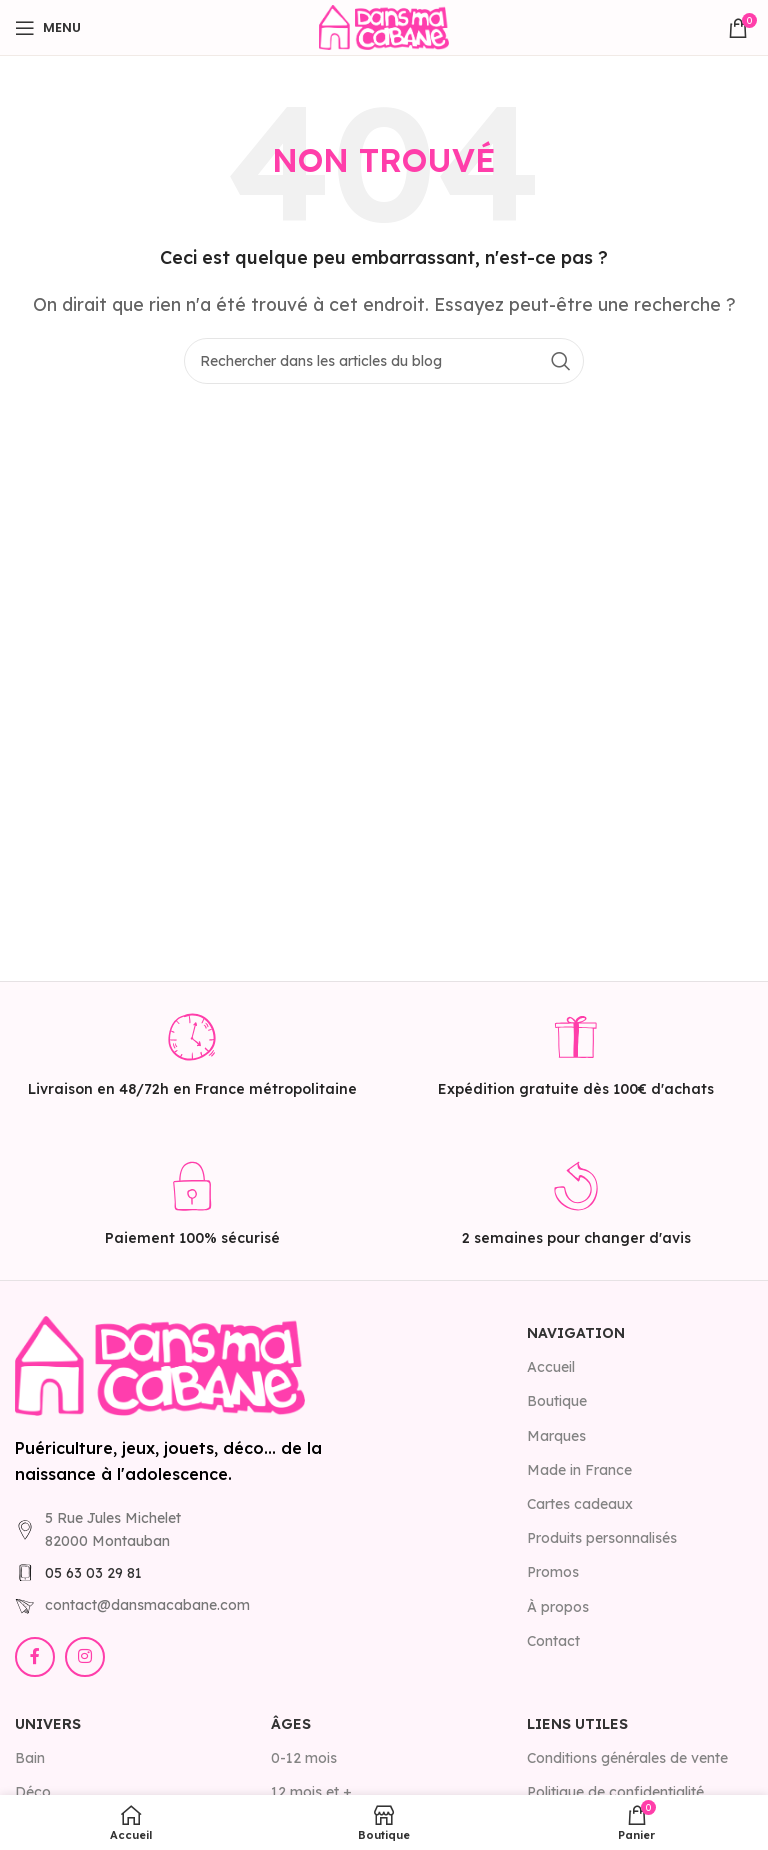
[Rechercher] (384, 361)
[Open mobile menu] (48, 28)
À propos (558, 1607)
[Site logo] (384, 26)
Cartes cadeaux (580, 1504)
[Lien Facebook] (35, 1657)
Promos (553, 1572)
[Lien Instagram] (85, 1657)
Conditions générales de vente (627, 1758)
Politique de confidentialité (615, 1792)
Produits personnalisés (602, 1538)
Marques (556, 1436)
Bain (30, 1758)
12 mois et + (311, 1792)
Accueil (551, 1367)
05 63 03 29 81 (93, 1573)
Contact (553, 1641)
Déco (33, 1792)
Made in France (579, 1470)
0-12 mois (304, 1758)
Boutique (557, 1401)
